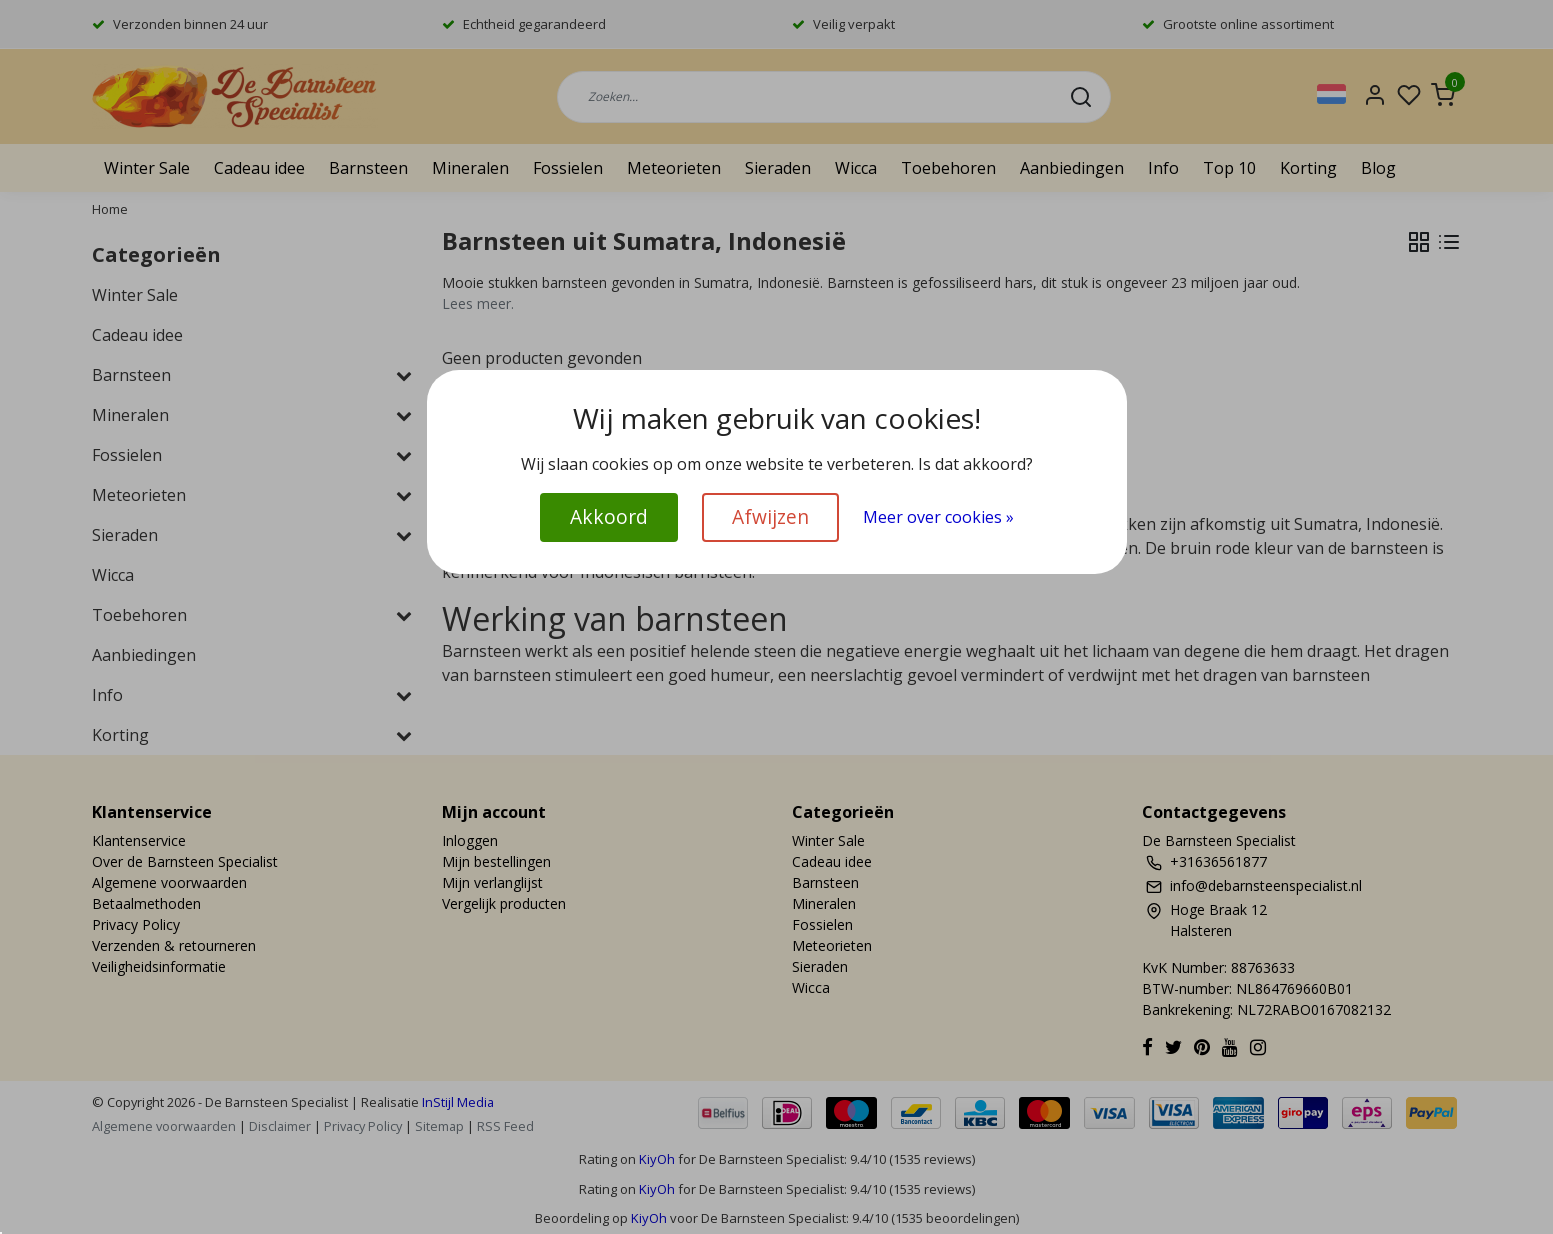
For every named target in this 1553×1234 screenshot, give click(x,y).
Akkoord (609, 516)
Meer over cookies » (938, 517)
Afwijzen (770, 516)
